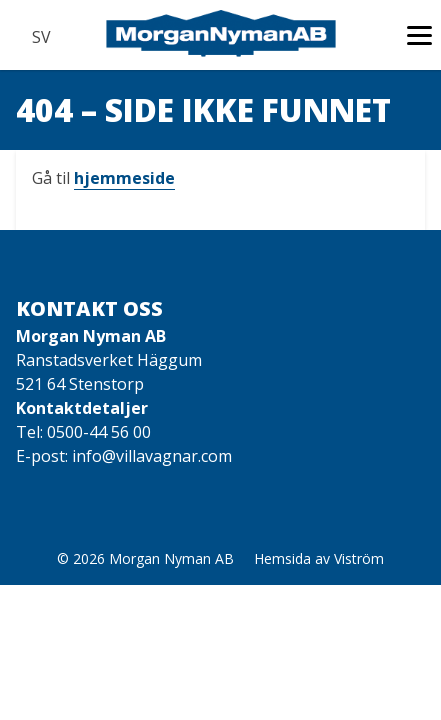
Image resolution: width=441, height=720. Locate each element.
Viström (359, 558)
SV (41, 37)
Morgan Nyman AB (171, 558)
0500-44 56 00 (99, 432)
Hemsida (282, 558)
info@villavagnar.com (152, 456)
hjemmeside (124, 178)
